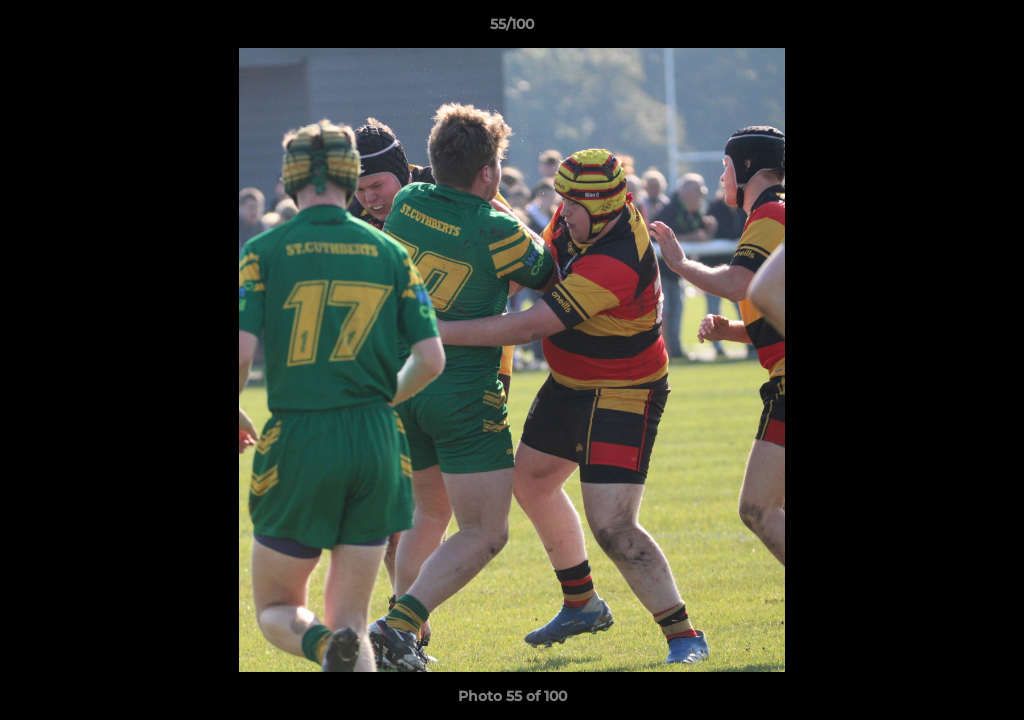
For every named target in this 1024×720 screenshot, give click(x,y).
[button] (988, 29)
